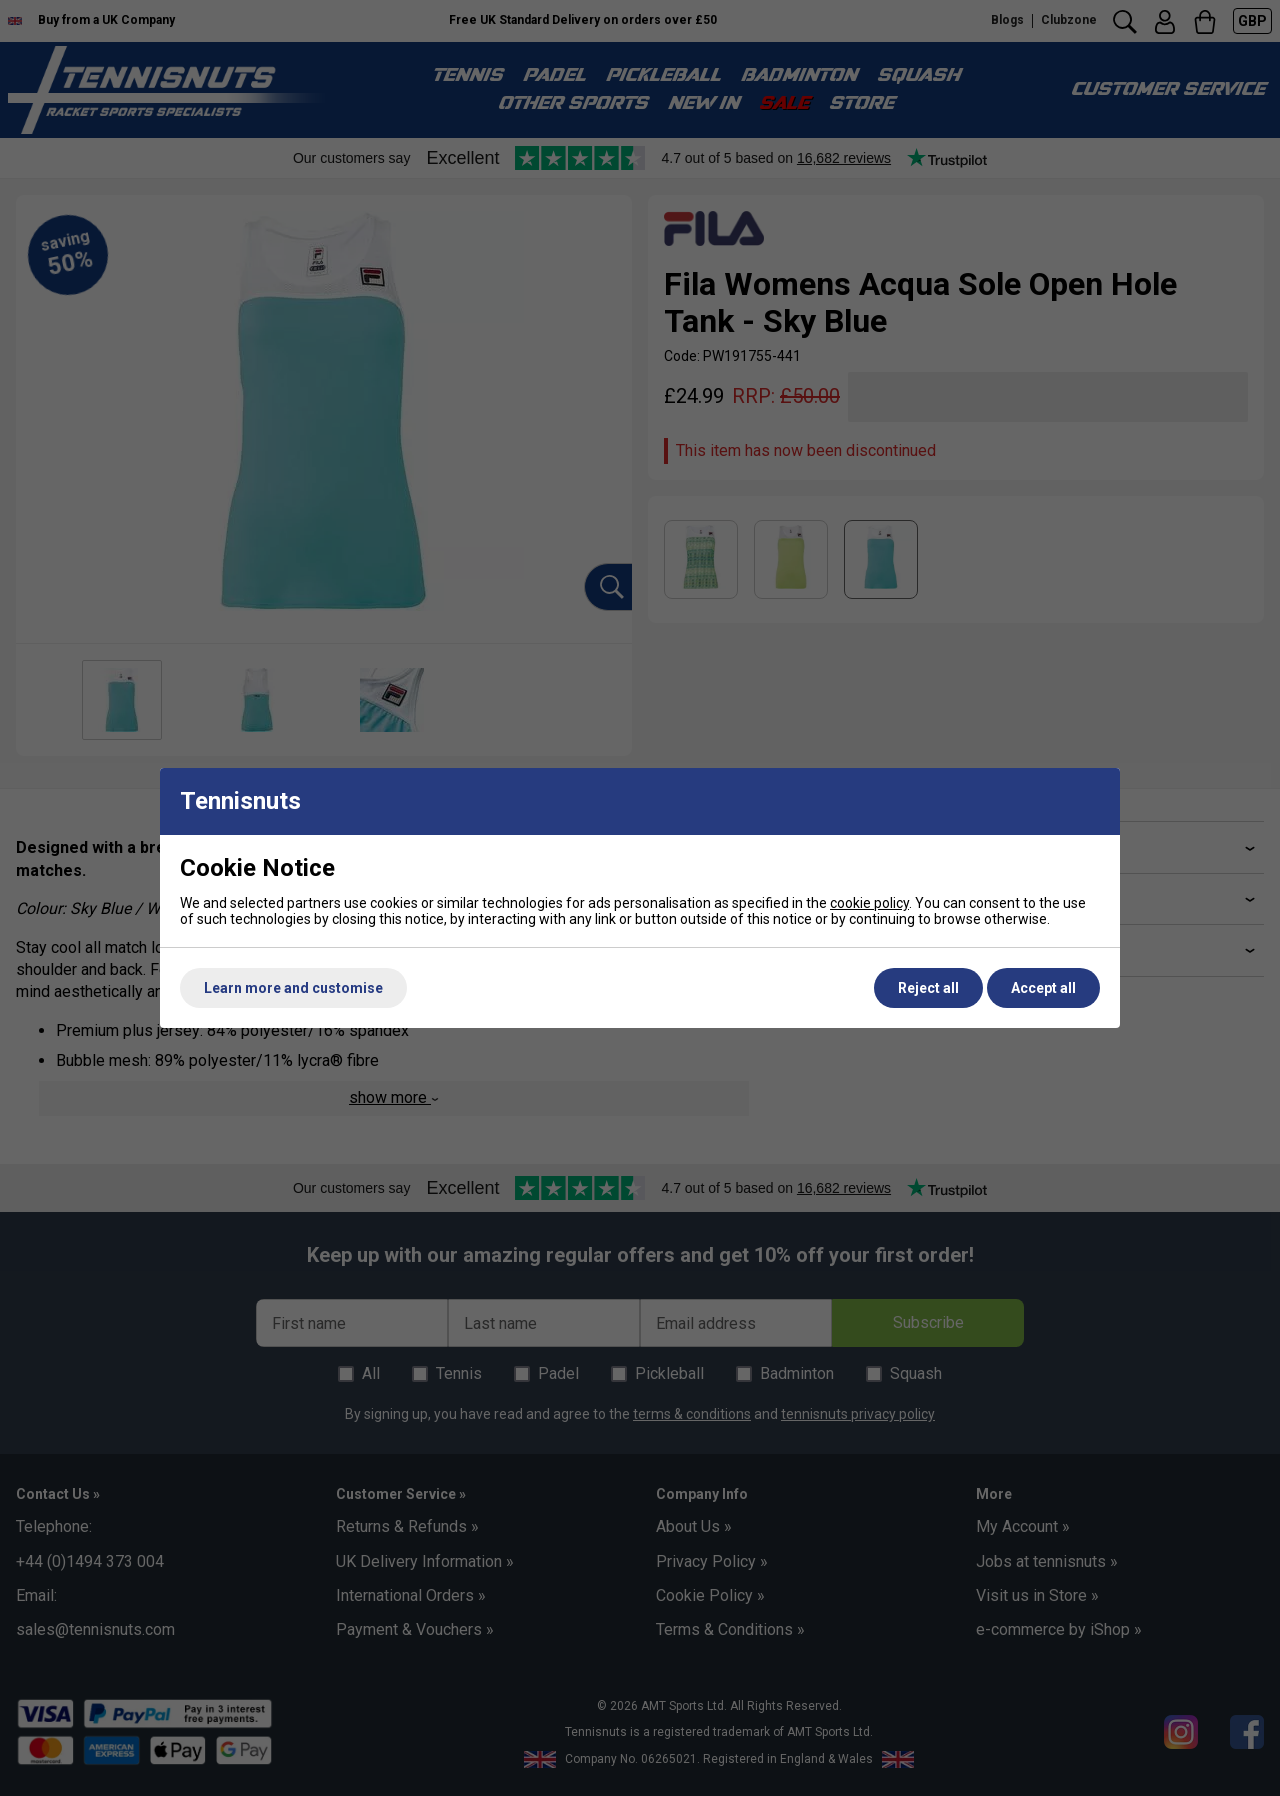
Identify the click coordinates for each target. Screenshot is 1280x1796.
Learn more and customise (293, 988)
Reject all (928, 988)
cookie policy (869, 903)
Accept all (1043, 988)
